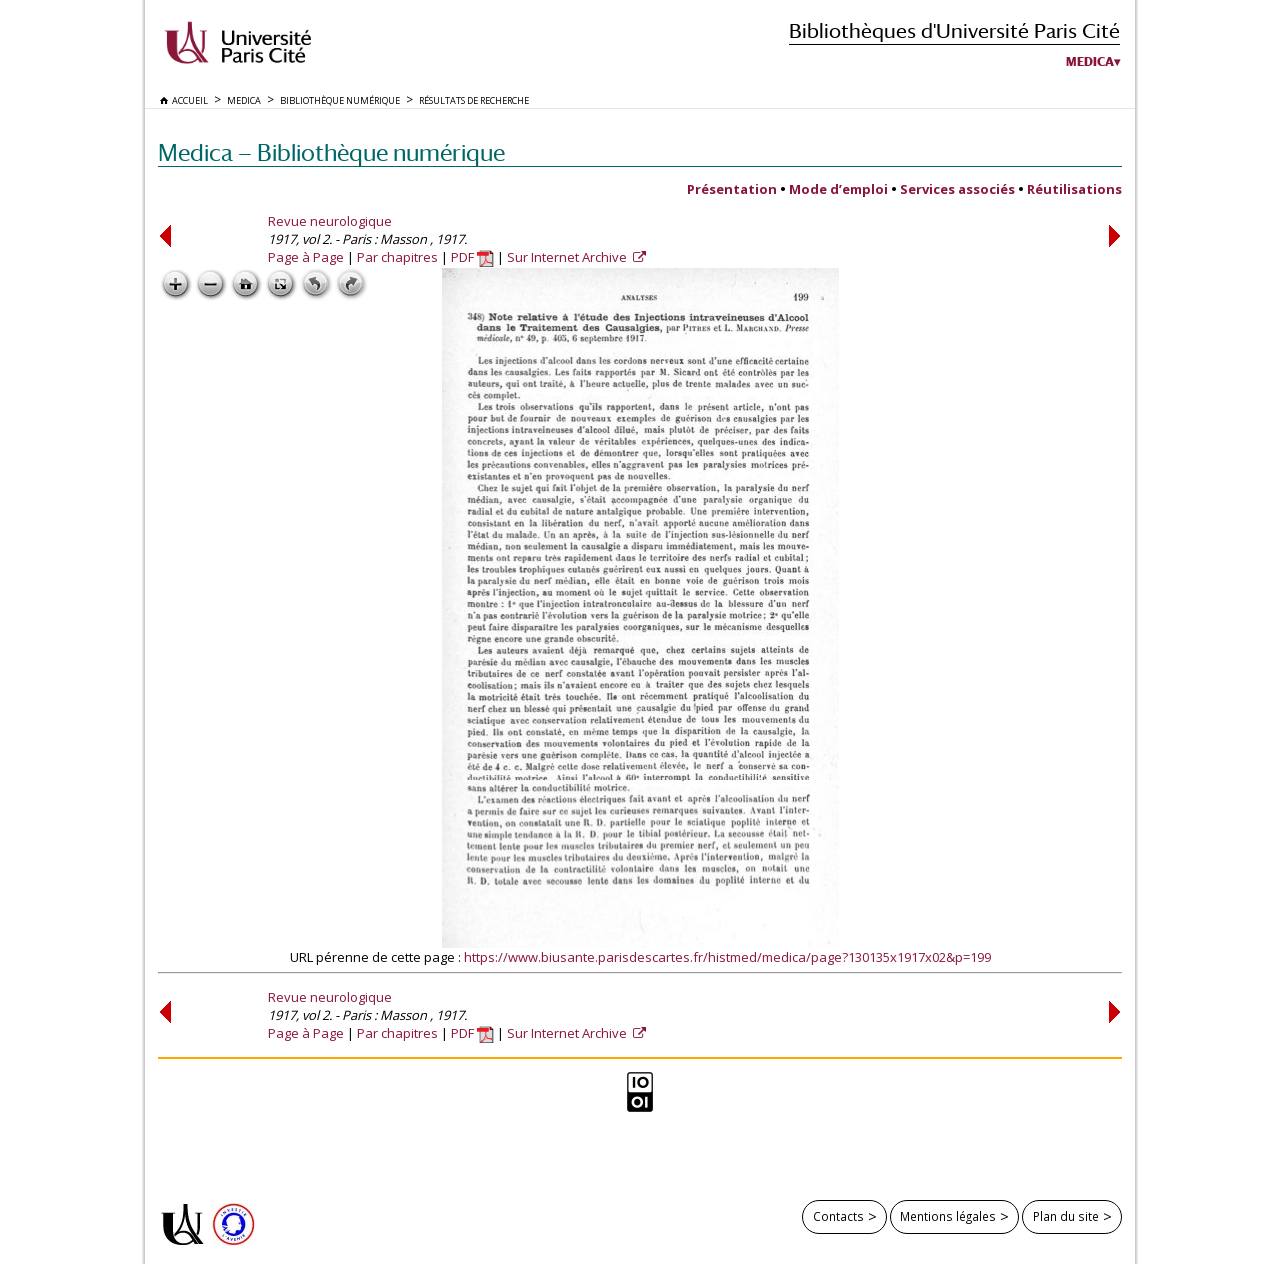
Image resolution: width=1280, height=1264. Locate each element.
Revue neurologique (330, 221)
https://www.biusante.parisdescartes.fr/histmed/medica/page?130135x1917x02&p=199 (727, 957)
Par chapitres (397, 257)
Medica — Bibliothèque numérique (331, 152)
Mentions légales (948, 1216)
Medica (1090, 62)
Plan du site (1066, 1216)
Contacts (838, 1216)
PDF (472, 257)
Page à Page (306, 257)
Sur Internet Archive (568, 257)
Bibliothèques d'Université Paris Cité (954, 30)
